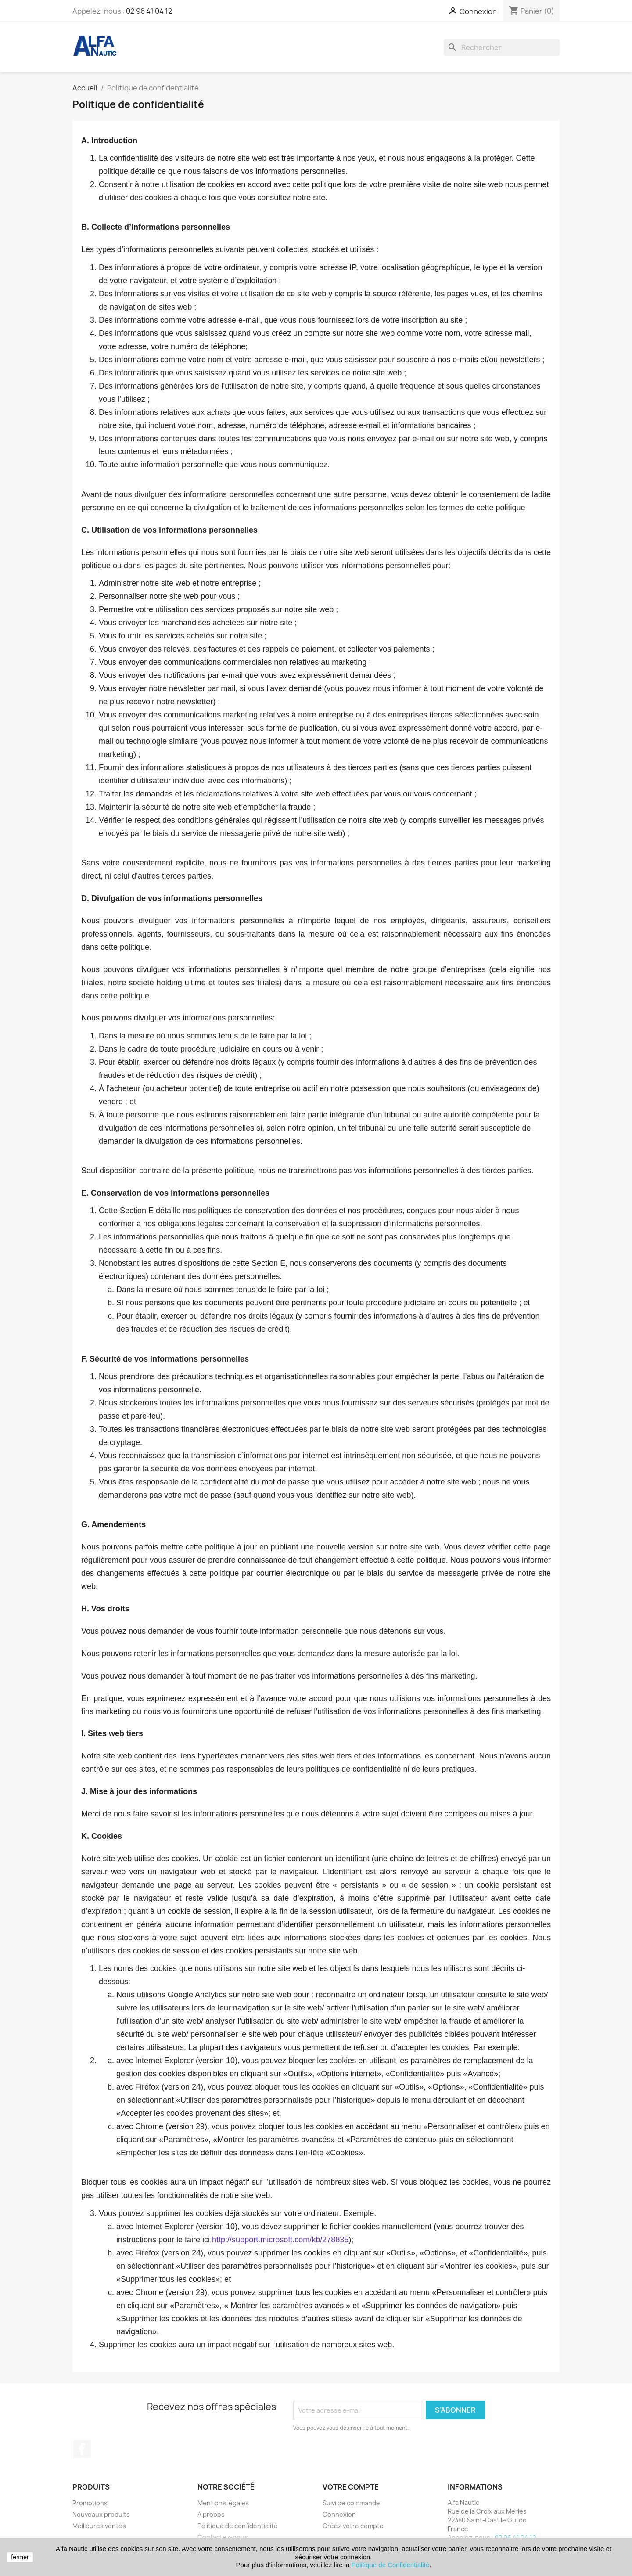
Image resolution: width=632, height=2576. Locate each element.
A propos (211, 2514)
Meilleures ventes (99, 2526)
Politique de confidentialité (238, 2526)
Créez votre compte (353, 2526)
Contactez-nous (223, 2537)
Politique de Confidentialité (391, 2565)
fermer (20, 2557)
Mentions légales (223, 2503)
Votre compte (351, 2487)
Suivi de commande (351, 2503)
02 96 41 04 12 (149, 11)
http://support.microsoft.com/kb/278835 (280, 2239)
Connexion (339, 2514)
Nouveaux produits (101, 2514)
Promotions (90, 2503)
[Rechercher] (502, 47)
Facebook (82, 2449)
